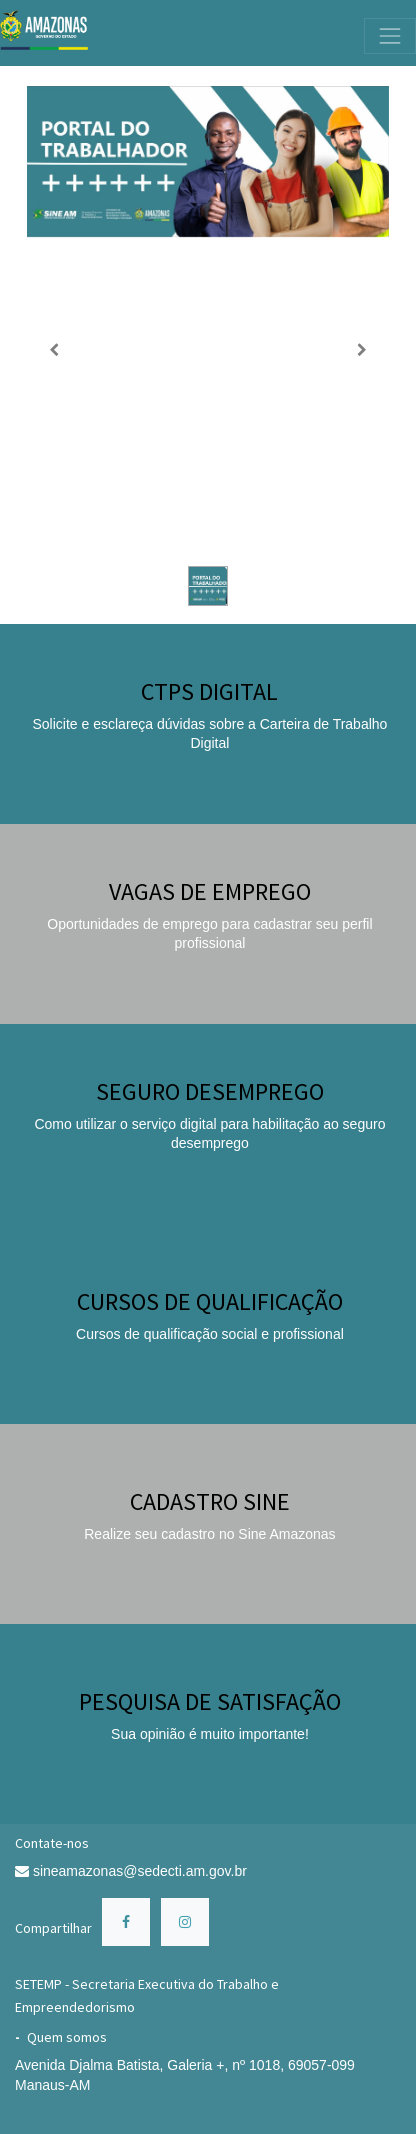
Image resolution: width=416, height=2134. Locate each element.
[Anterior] (54, 349)
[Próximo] (362, 349)
